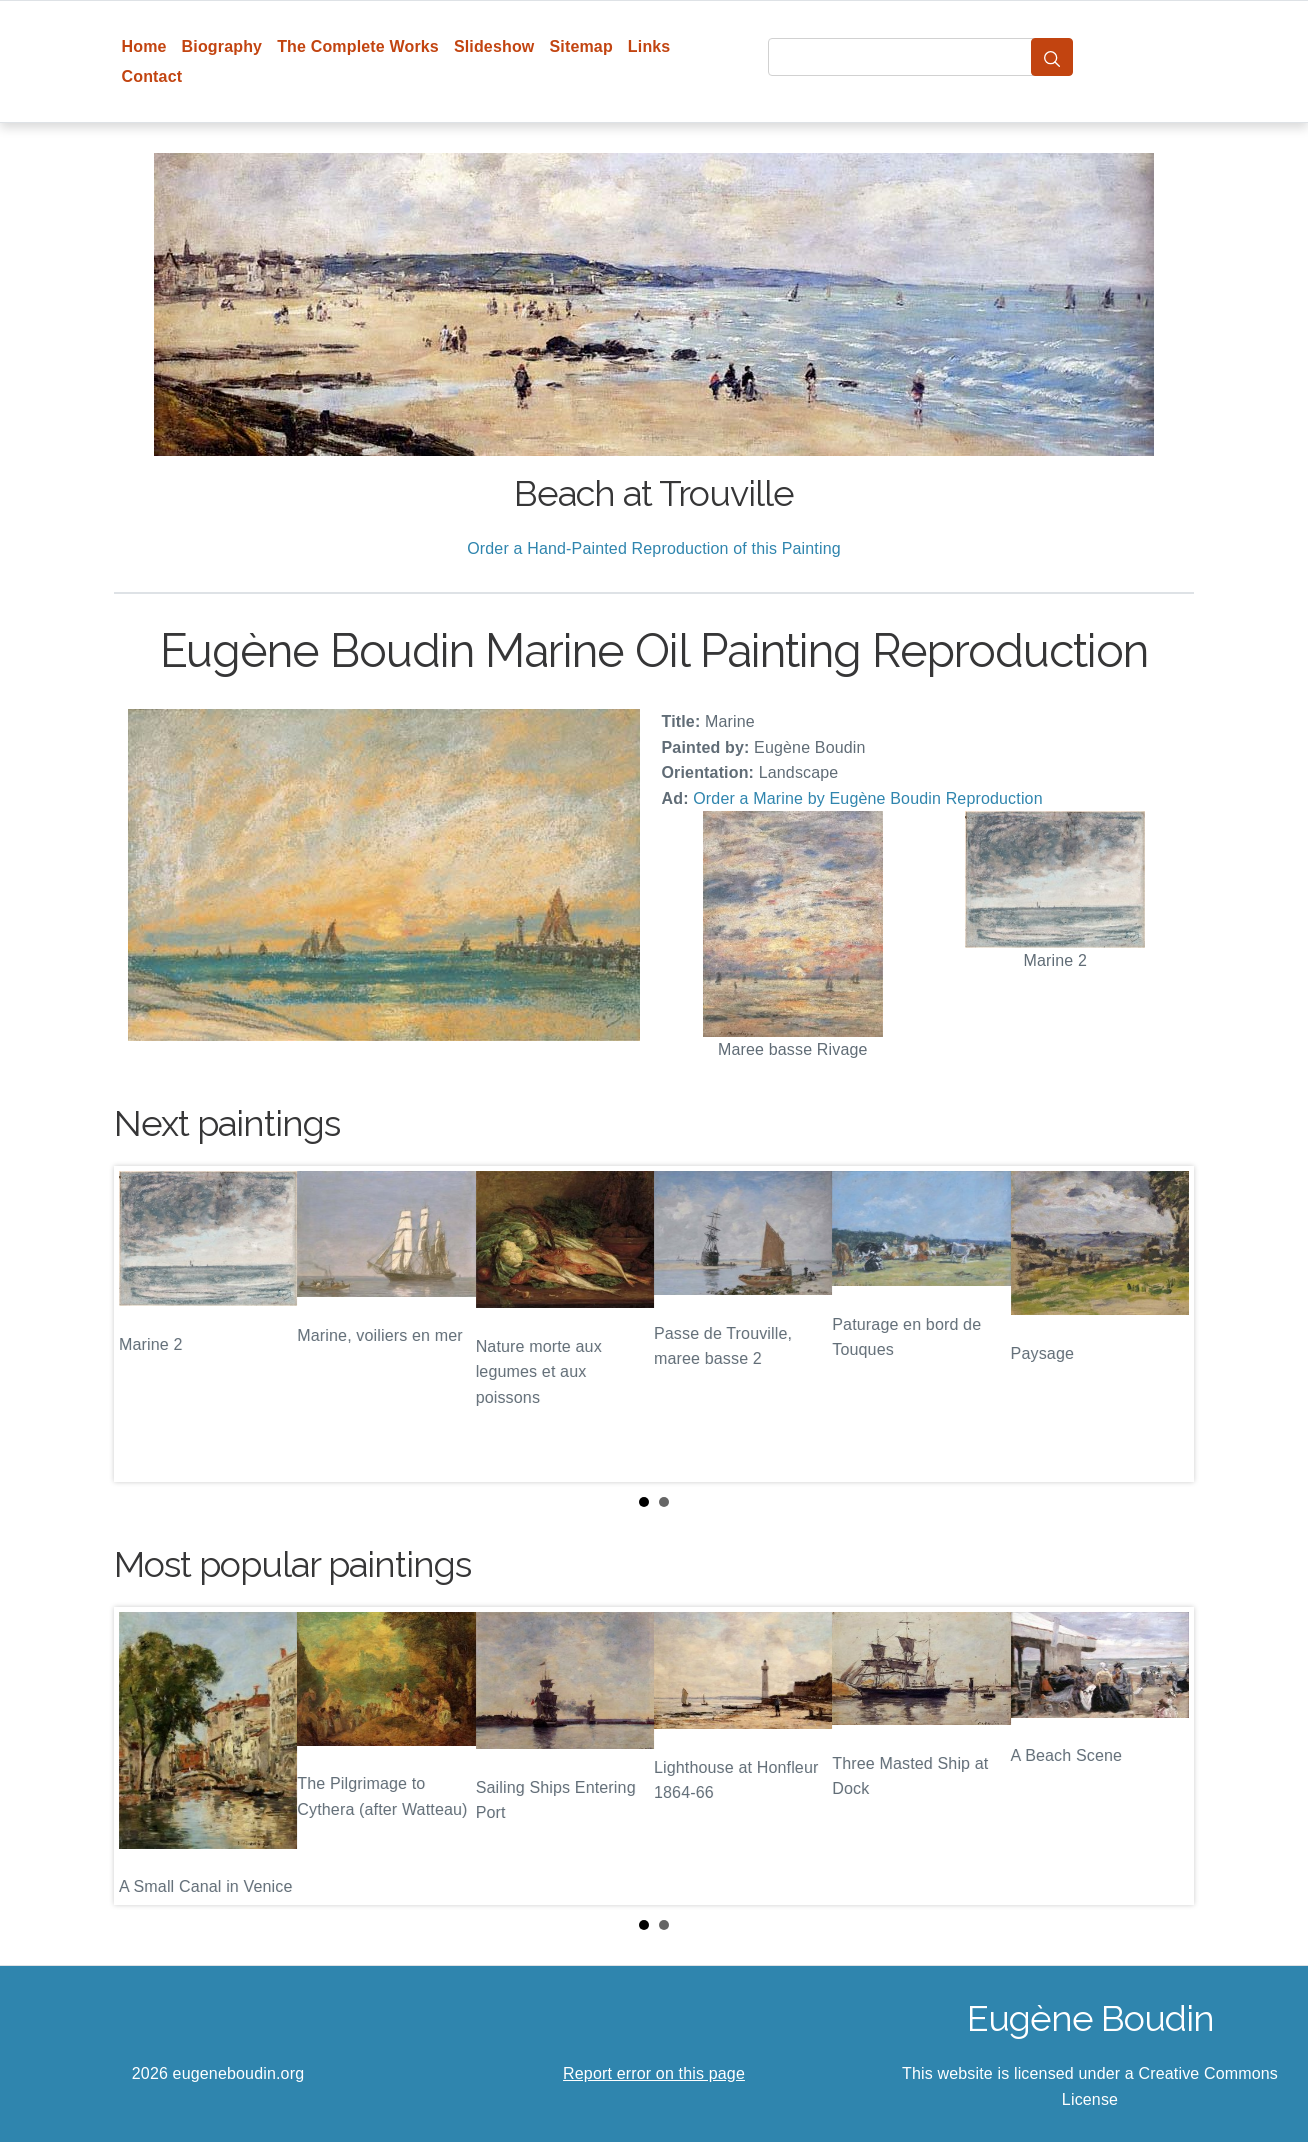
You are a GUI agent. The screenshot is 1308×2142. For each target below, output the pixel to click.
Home (144, 46)
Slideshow (494, 46)
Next (1163, 1324)
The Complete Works (358, 46)
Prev (145, 1324)
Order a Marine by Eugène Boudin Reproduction (867, 798)
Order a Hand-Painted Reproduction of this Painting (654, 548)
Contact (152, 76)
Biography (222, 46)
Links (649, 46)
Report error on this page (654, 2073)
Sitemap (580, 46)
